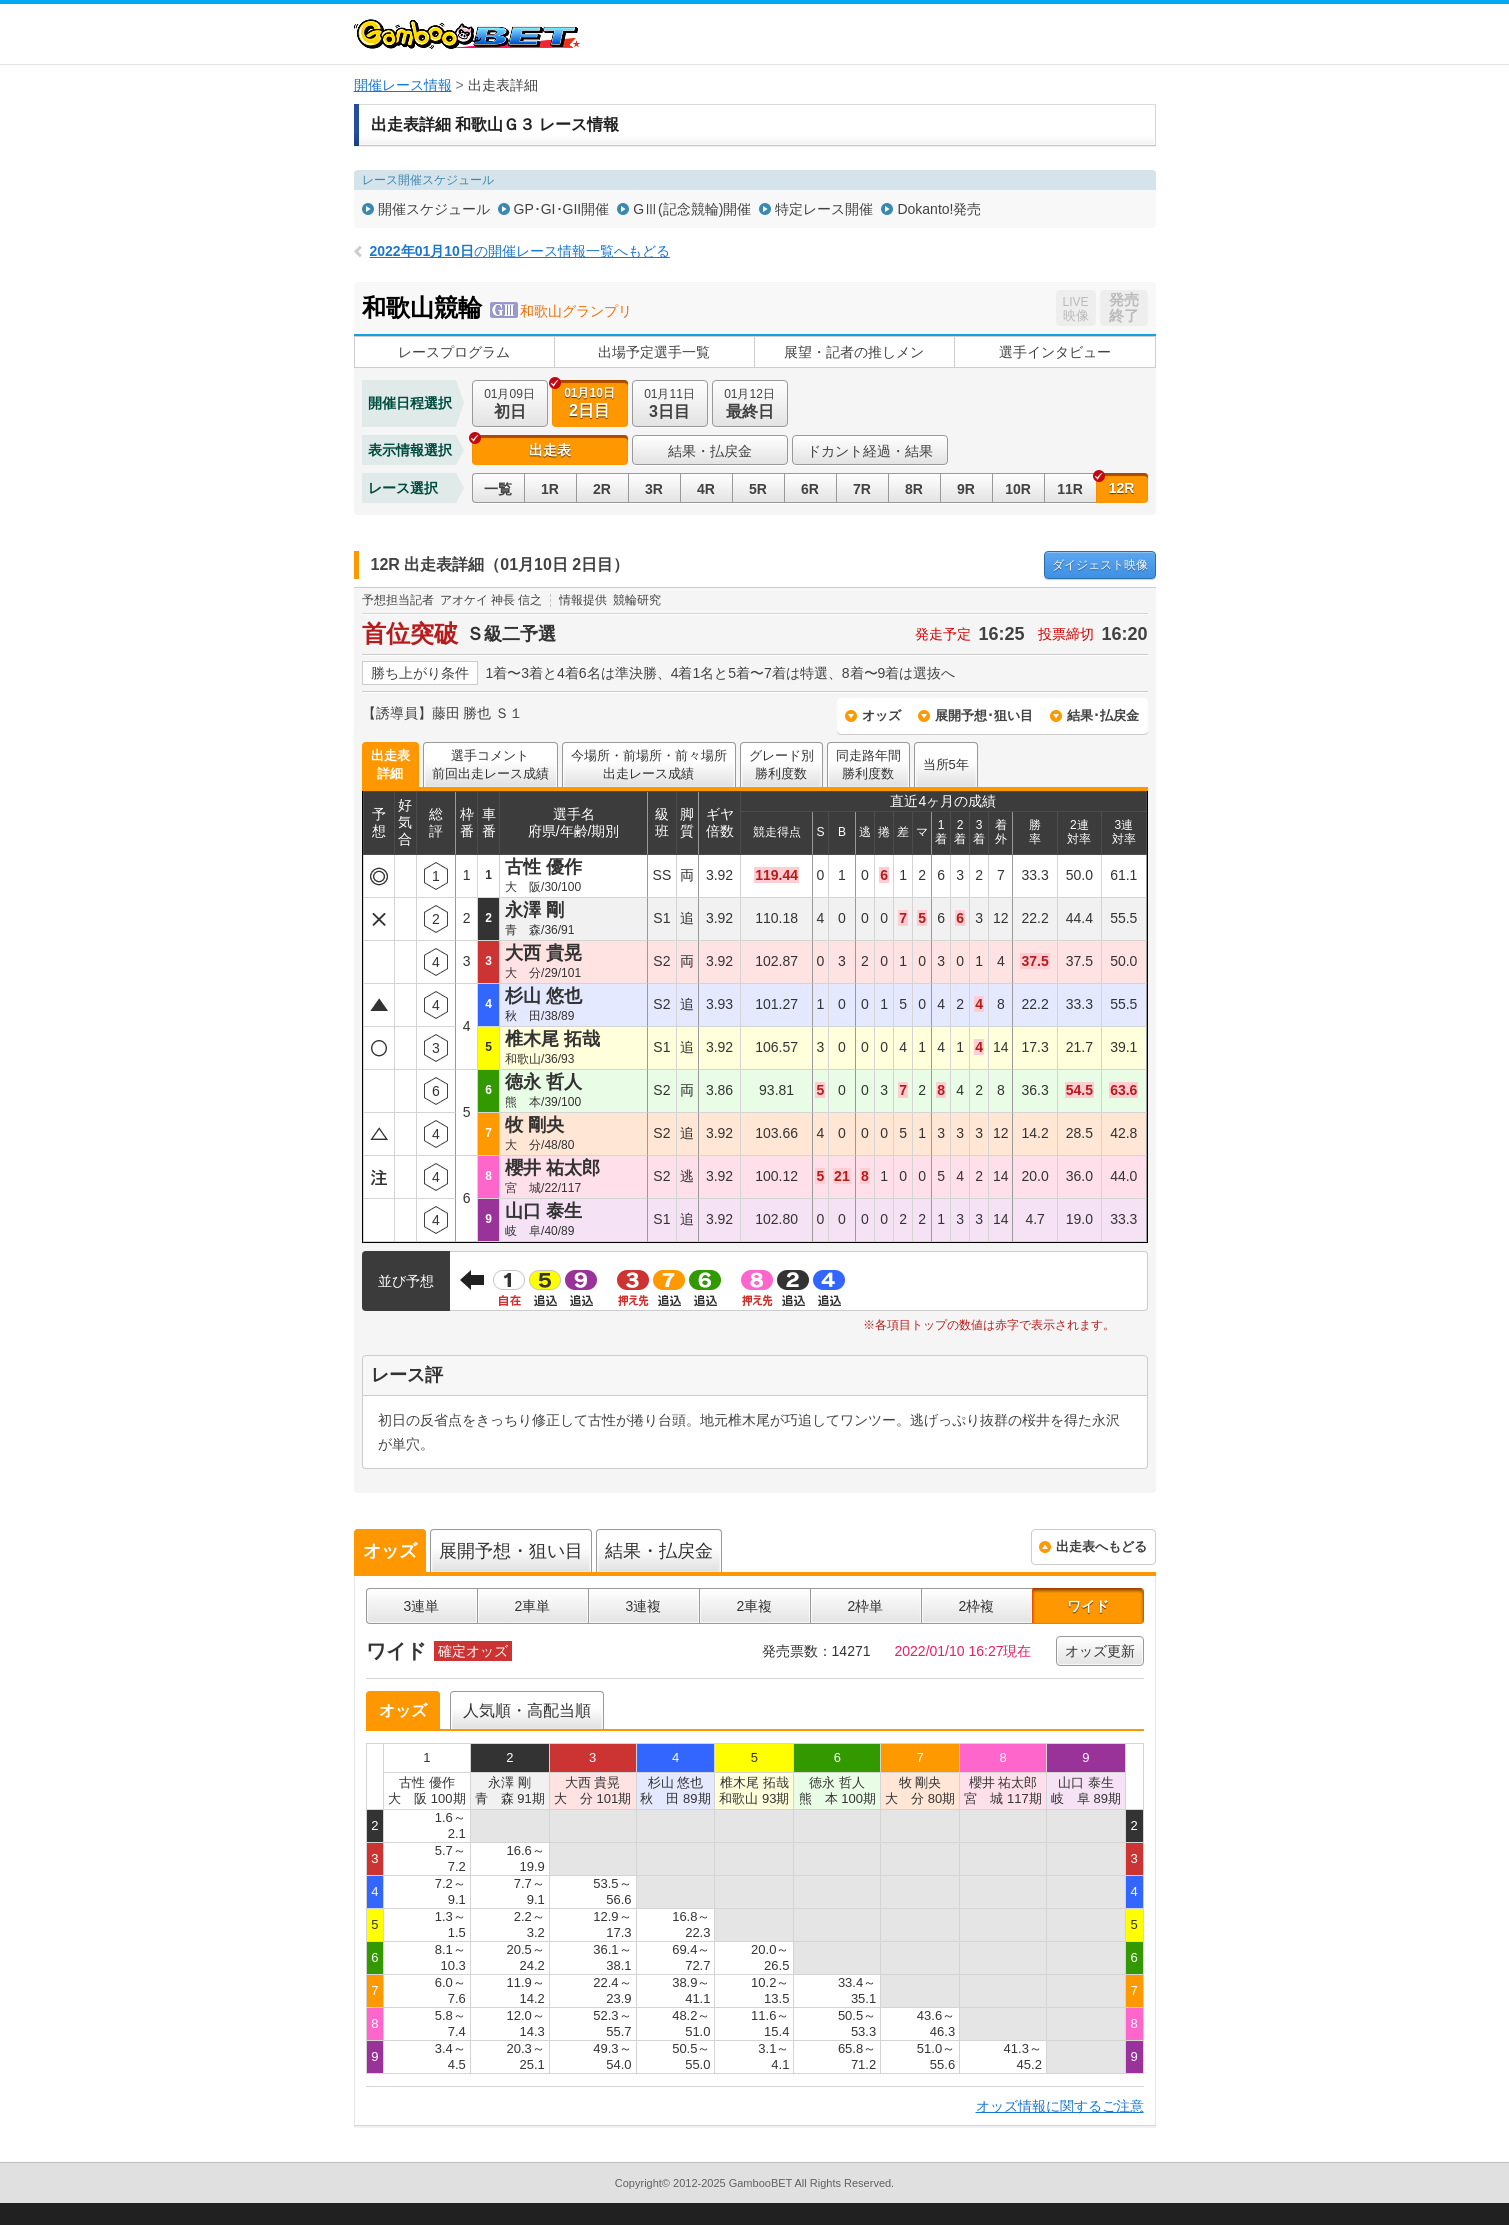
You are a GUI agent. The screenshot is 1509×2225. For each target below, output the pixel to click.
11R (1070, 489)
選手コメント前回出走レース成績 (490, 764)
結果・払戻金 (710, 451)
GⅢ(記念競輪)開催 (692, 209)
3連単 (422, 1606)
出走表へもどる (1101, 1546)
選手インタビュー (1055, 352)
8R (914, 489)
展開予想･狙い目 (984, 715)
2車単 (533, 1606)
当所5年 (946, 764)
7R (862, 489)
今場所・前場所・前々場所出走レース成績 (649, 764)
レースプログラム (454, 352)
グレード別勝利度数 (781, 764)
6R (810, 489)
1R (550, 489)
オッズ (881, 715)
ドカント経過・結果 (870, 451)
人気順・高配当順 (527, 1710)
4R (706, 489)
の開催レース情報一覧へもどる (520, 251)
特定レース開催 (824, 209)
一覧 (498, 489)
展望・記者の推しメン (854, 352)
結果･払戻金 (1103, 715)
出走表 (550, 450)
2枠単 (866, 1606)
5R (758, 489)
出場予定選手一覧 (654, 352)
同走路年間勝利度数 (868, 764)
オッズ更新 (1100, 1651)
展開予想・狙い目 (511, 1551)
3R (654, 489)
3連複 (644, 1606)
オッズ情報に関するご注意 (1060, 2106)
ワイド (1088, 1606)
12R (1122, 488)
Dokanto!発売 (939, 209)
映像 (1100, 565)
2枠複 (977, 1606)
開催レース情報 (403, 85)
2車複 (755, 1606)
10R (1018, 489)
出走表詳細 (390, 764)
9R (966, 489)
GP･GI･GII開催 (562, 209)
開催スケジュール (434, 209)
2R (602, 489)
